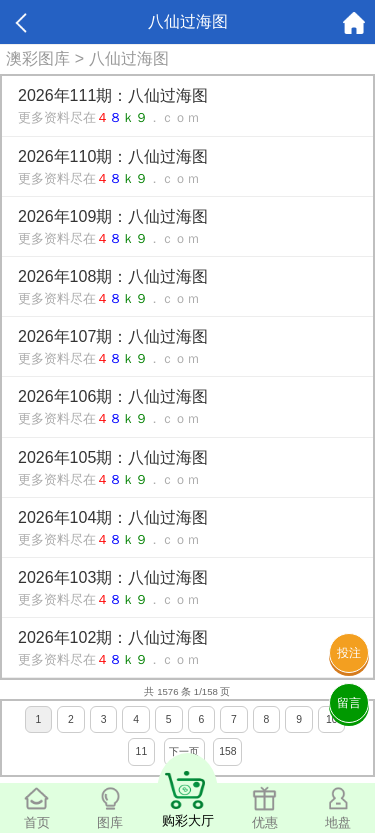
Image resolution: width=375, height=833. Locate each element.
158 (227, 751)
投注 (349, 653)
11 (142, 751)
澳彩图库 (38, 58)
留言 (349, 703)
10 (332, 719)
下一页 (184, 751)
